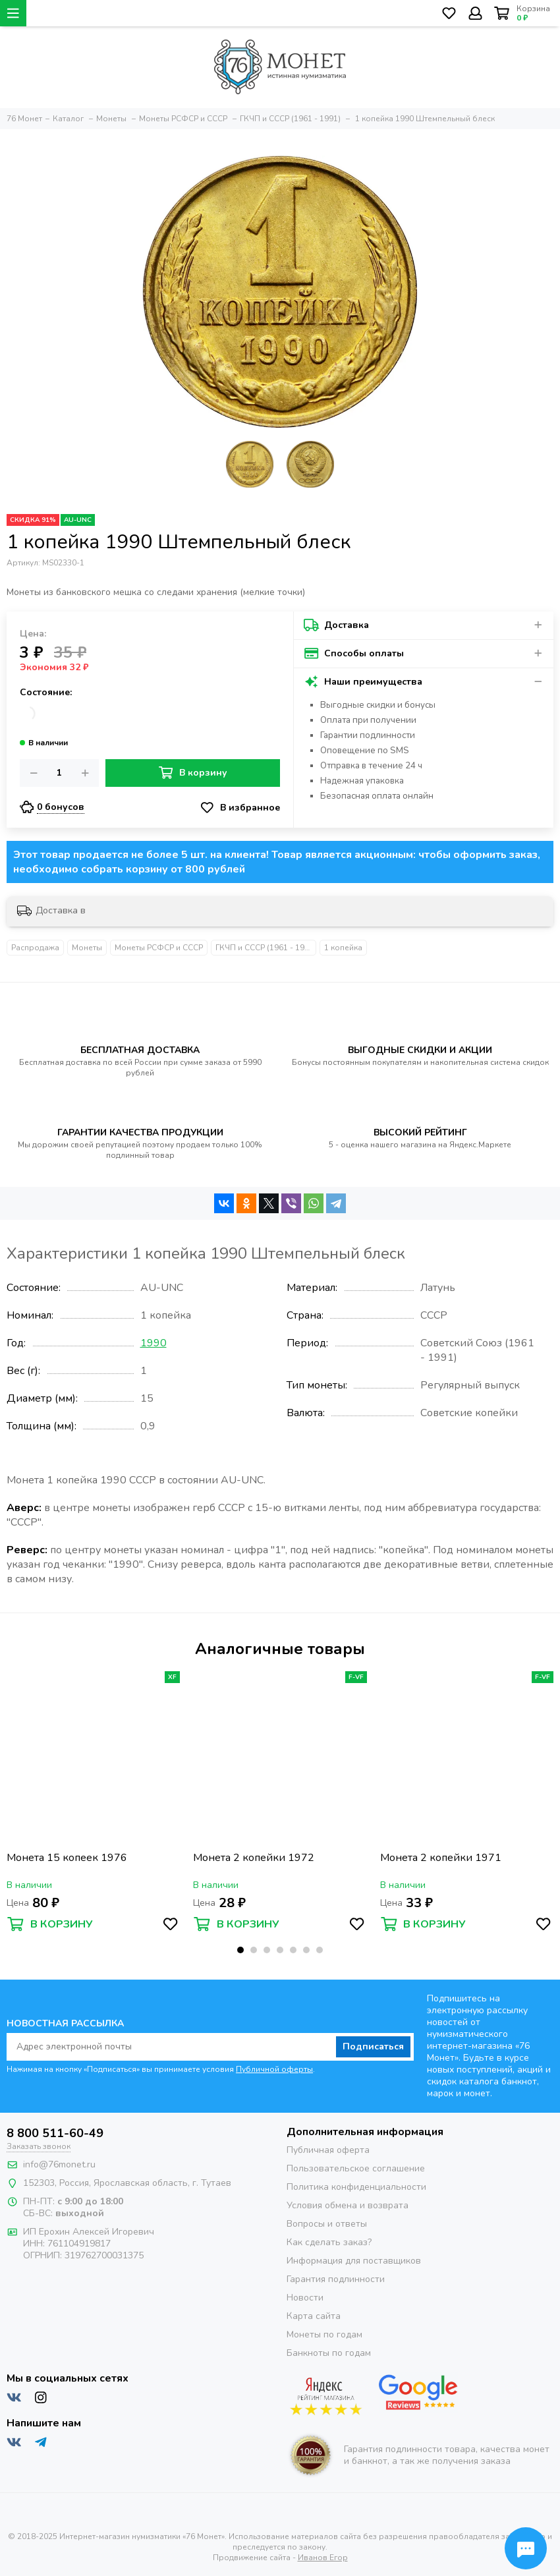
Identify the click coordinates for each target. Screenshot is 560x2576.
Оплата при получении (368, 720)
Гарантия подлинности (336, 2279)
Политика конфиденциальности (356, 2187)
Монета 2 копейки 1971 (440, 1858)
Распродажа (35, 947)
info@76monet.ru (59, 2164)
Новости (305, 2297)
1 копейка (343, 947)
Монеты (87, 947)
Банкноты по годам (329, 2353)
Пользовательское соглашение (356, 2168)
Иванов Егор (323, 2557)
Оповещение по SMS (364, 751)
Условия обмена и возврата (347, 2205)
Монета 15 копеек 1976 (67, 1858)
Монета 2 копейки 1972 (253, 1858)
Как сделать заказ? (329, 2242)
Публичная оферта (328, 2150)
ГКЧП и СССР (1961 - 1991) (265, 947)
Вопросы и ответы (327, 2224)
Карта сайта (314, 2316)
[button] (240, 1950)
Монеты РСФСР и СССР (159, 947)
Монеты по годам (324, 2334)
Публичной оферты (274, 2069)
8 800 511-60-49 (55, 2133)
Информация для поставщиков (354, 2260)
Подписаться (373, 2046)
